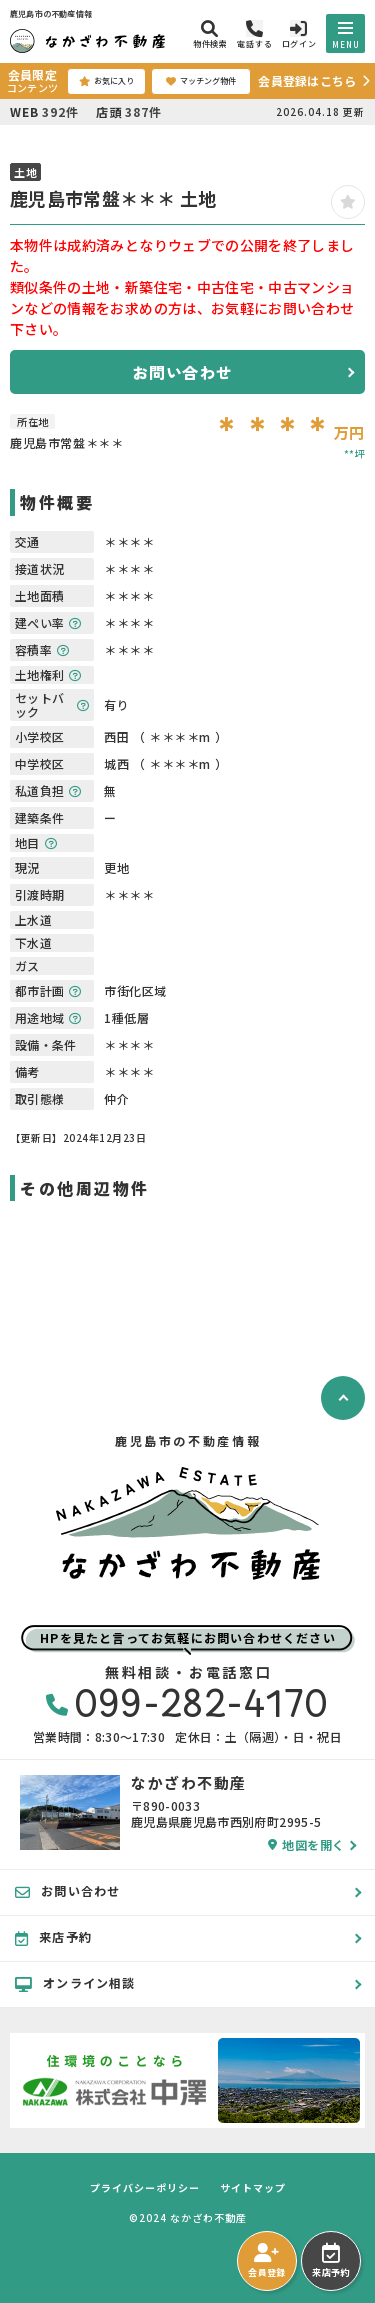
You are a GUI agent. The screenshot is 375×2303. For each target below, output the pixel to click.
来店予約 (330, 2261)
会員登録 (266, 2261)
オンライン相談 (75, 1983)
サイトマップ (253, 2188)
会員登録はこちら (307, 80)
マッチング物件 (201, 81)
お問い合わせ (182, 372)
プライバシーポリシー (145, 2188)
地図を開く (306, 1845)
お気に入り (106, 81)
